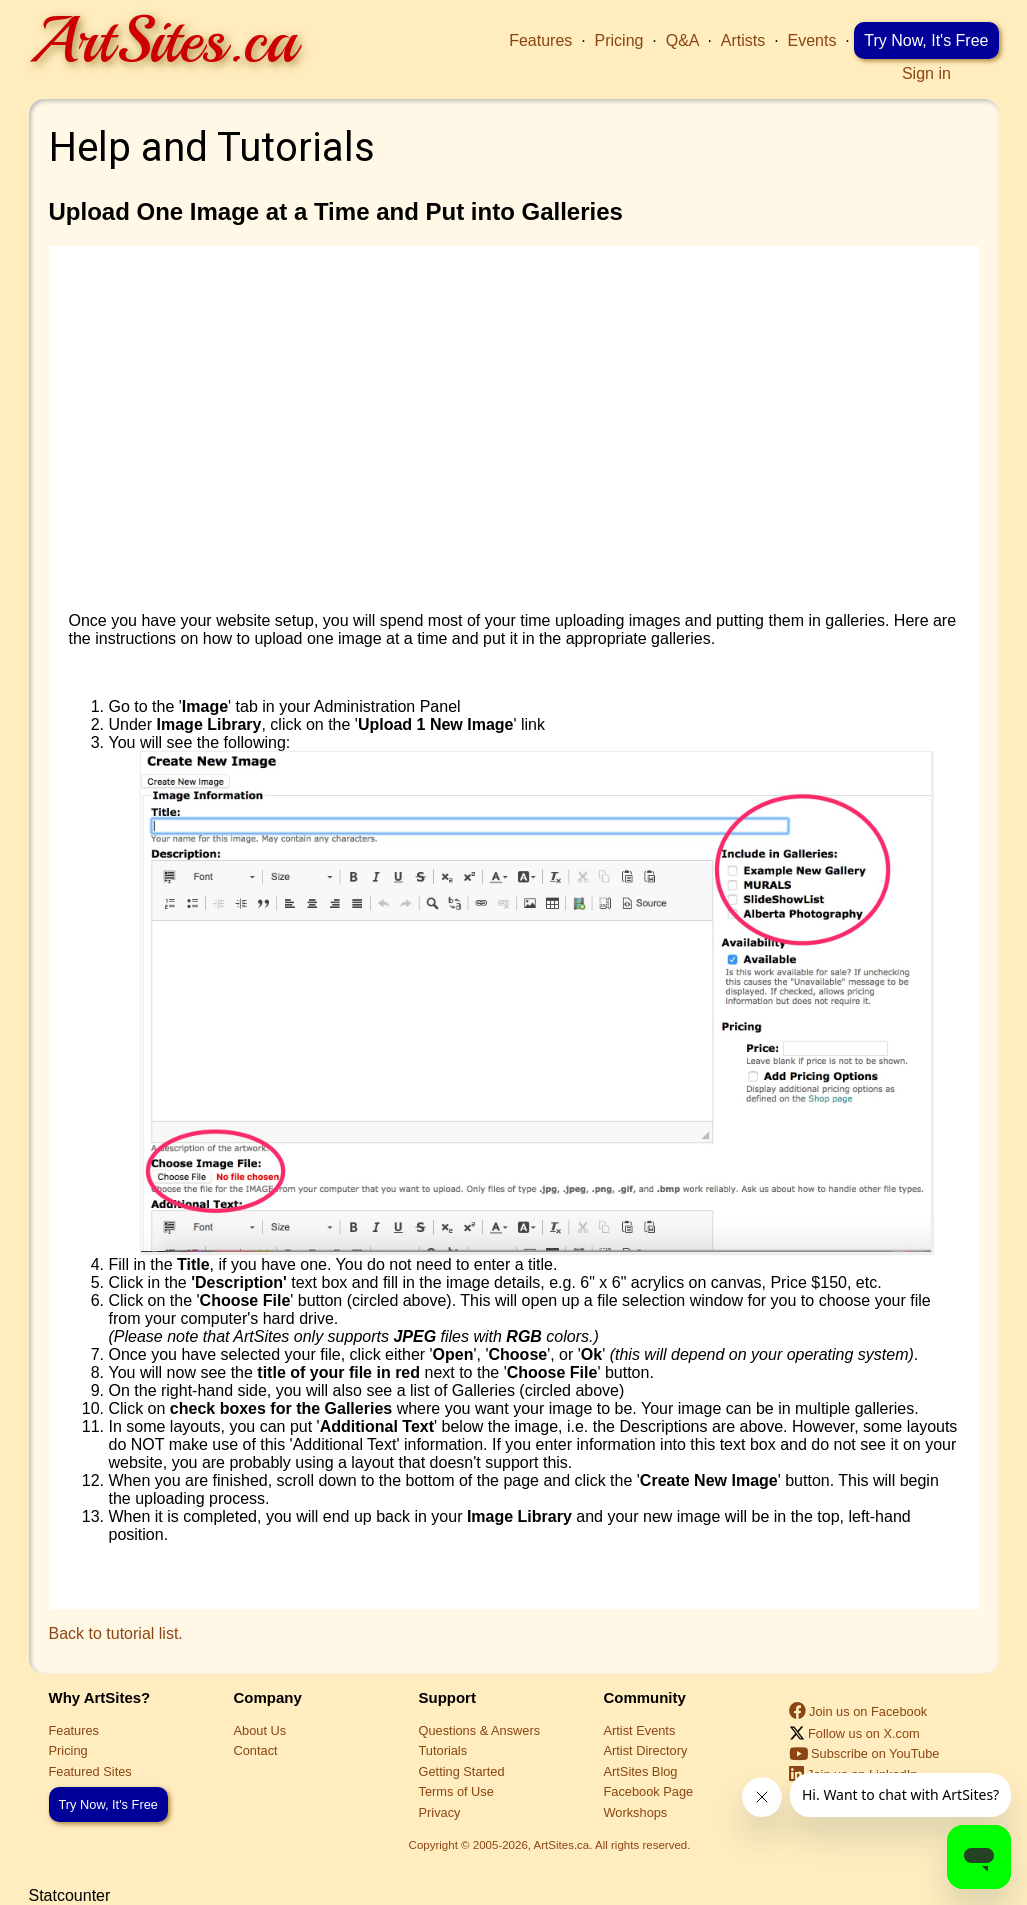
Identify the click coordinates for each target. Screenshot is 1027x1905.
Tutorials (443, 1750)
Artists (743, 40)
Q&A (682, 40)
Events (812, 40)
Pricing (619, 40)
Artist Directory (646, 1750)
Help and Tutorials (212, 147)
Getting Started (462, 1771)
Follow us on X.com (854, 1733)
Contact (256, 1750)
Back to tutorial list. (116, 1633)
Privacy (440, 1812)
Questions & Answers (480, 1730)
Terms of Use (456, 1791)
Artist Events (640, 1730)
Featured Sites (90, 1771)
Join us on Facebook (858, 1711)
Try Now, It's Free (926, 40)
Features (540, 40)
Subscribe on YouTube (864, 1753)
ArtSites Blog (641, 1771)
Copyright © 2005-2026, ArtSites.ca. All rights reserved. (550, 1845)
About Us (260, 1730)
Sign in (926, 73)
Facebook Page (649, 1791)
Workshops (636, 1812)
